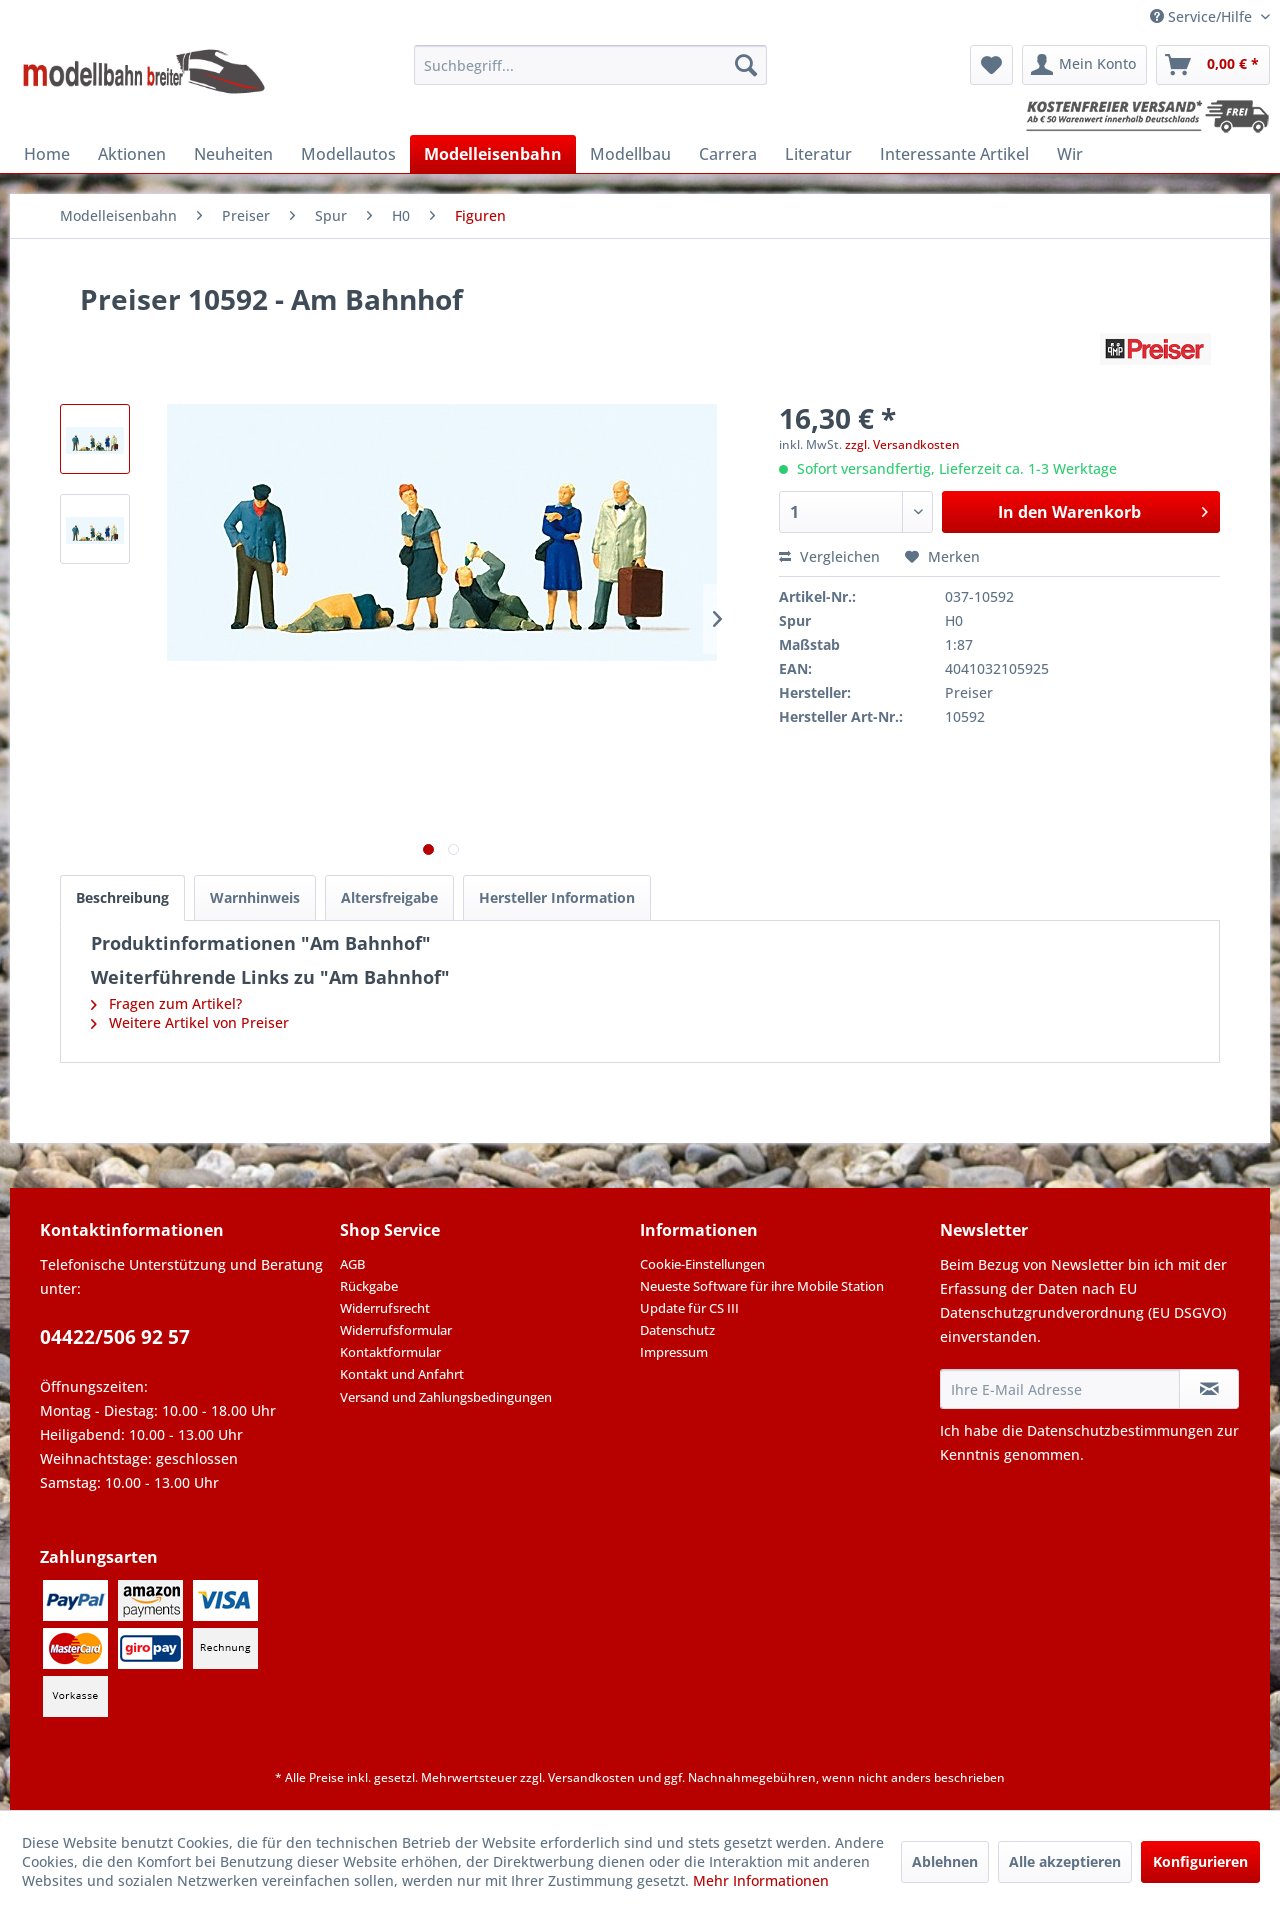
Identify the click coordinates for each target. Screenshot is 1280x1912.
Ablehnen (945, 1861)
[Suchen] (746, 65)
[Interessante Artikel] (954, 154)
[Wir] (1070, 154)
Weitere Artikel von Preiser (190, 1022)
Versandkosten (591, 1777)
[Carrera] (728, 154)
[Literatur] (818, 154)
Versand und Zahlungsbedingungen (446, 1397)
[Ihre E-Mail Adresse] (1060, 1389)
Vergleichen (829, 556)
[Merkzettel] (991, 65)
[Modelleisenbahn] (493, 154)
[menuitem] (590, 65)
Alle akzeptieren (1065, 1861)
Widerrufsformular (396, 1330)
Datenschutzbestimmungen (1120, 1430)
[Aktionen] (132, 154)
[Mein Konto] (1084, 65)
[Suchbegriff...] (590, 65)
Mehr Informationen (761, 1880)
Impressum (674, 1352)
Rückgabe (369, 1286)
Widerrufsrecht (385, 1308)
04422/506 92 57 (115, 1337)
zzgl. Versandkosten (902, 444)
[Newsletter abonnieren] (1209, 1389)
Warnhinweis (255, 897)
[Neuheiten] (233, 154)
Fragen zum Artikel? (166, 1003)
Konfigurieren (1200, 1861)
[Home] (47, 154)
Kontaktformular (390, 1352)
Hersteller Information (557, 897)
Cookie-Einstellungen (702, 1264)
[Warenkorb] (1213, 65)
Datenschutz (677, 1330)
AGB (352, 1264)
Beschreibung (122, 897)
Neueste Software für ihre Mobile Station (762, 1286)
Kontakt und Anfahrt (402, 1374)
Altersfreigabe (389, 897)
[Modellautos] (348, 154)
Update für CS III (689, 1308)
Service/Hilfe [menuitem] (1203, 16)
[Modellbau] (630, 154)
